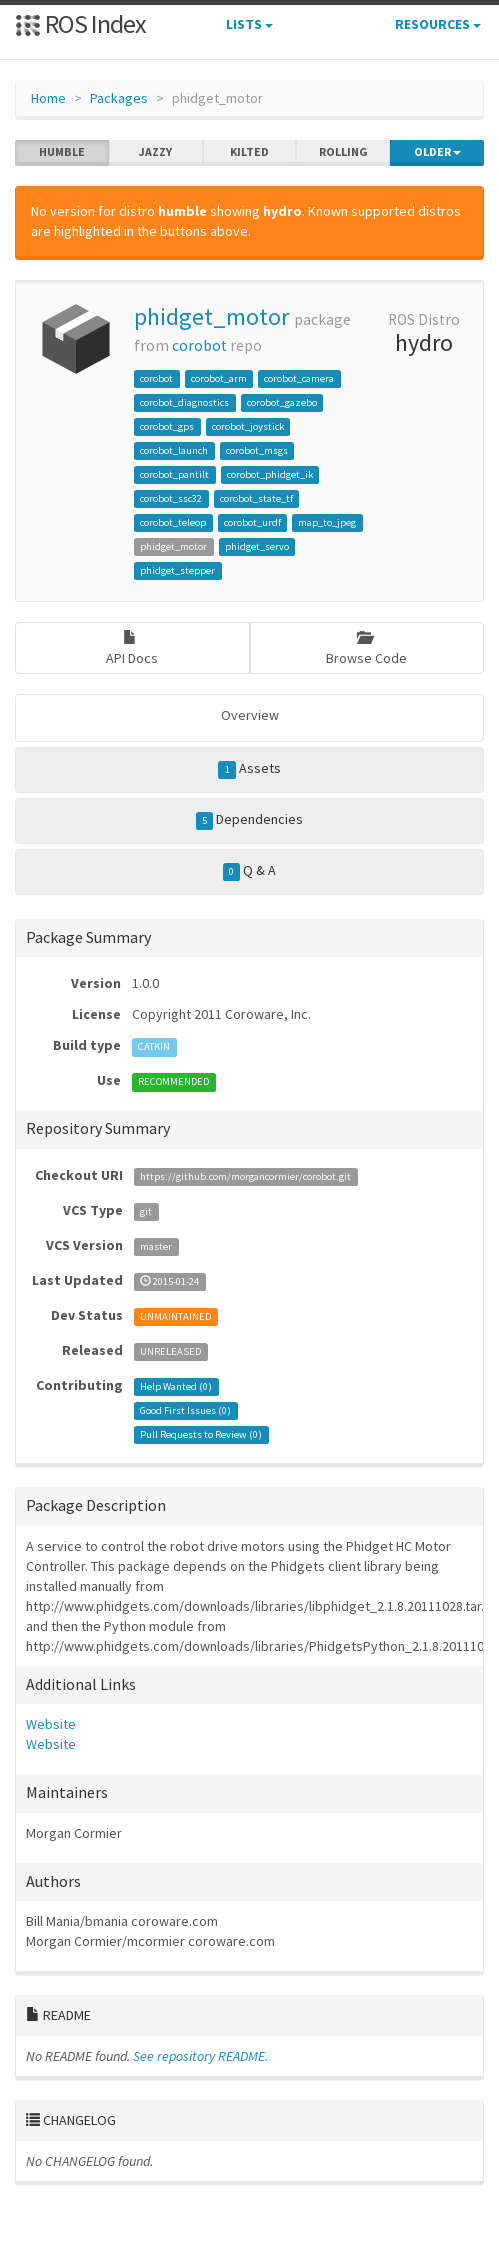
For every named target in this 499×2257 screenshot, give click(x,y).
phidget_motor (211, 316)
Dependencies (250, 820)
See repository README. (200, 2056)
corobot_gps (167, 426)
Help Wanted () (176, 1386)
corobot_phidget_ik (270, 474)
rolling (343, 152)
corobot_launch (174, 450)
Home (48, 98)
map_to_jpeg (327, 522)
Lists (249, 24)
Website (51, 1724)
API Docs (132, 648)
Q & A (250, 871)
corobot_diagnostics (184, 402)
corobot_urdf (252, 522)
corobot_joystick (248, 426)
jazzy (155, 152)
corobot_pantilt (174, 474)
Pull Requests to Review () (201, 1434)
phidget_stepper (177, 570)
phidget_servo (257, 546)
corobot (199, 345)
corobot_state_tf (256, 498)
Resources (438, 24)
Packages (119, 98)
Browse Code (366, 648)
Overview (250, 715)
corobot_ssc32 (171, 498)
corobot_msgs (257, 450)
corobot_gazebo (282, 402)
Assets (249, 769)
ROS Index (80, 23)
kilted (249, 152)
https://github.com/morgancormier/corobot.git (245, 1176)
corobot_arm (219, 378)
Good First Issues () (185, 1410)
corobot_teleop (173, 522)
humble (62, 152)
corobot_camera (299, 378)
